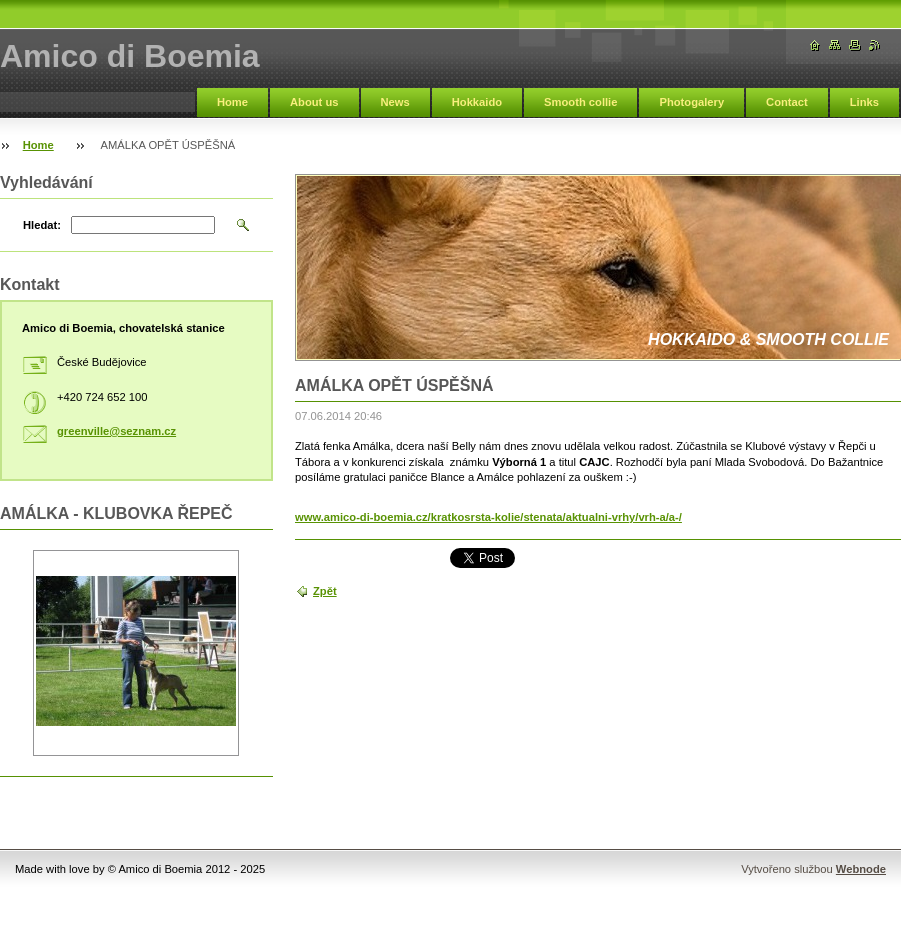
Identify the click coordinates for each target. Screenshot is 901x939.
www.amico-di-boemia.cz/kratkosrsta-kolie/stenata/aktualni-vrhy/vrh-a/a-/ (488, 517)
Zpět (325, 591)
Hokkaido (477, 102)
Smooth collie (580, 102)
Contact (787, 102)
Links (864, 102)
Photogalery (691, 102)
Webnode (861, 869)
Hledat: (42, 225)
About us (314, 102)
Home (232, 102)
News (395, 102)
